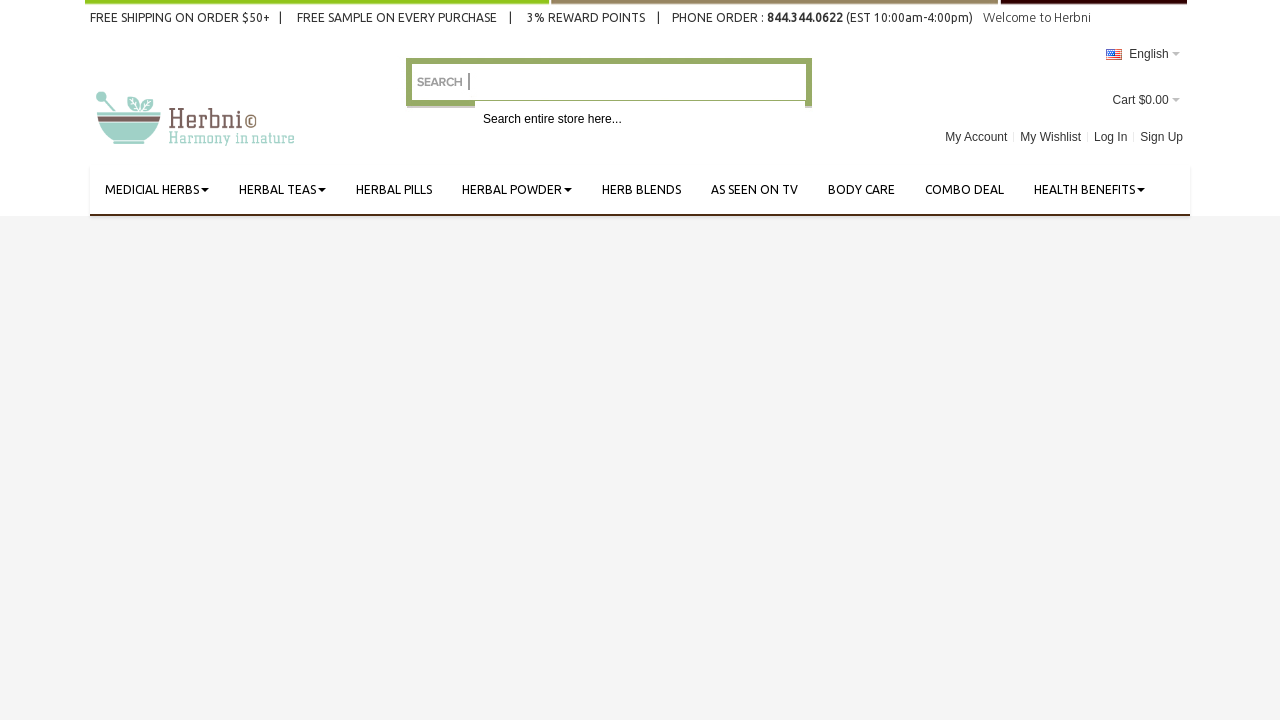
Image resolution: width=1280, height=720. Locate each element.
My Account (976, 137)
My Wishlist (1050, 137)
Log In (1110, 137)
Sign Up (1161, 137)
